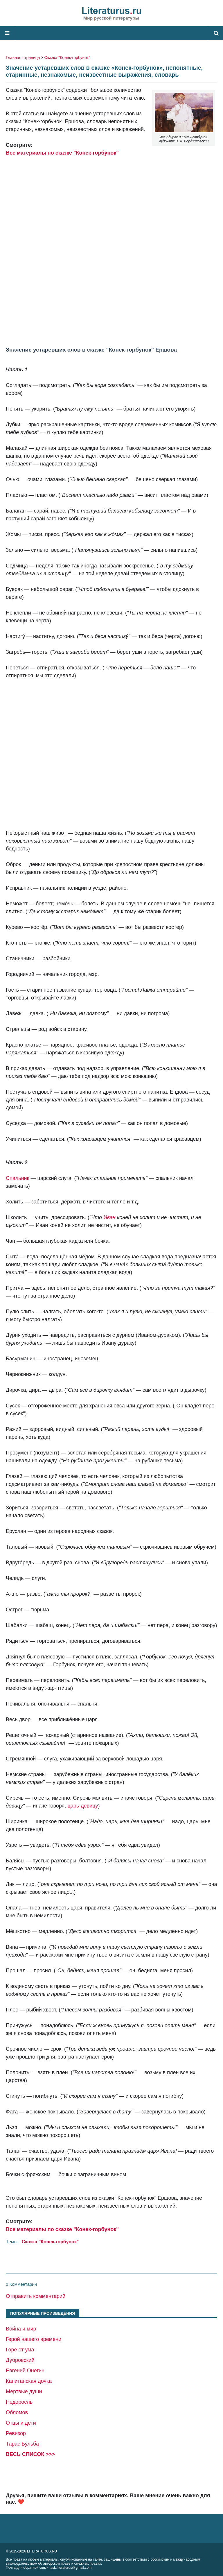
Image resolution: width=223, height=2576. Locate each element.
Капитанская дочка (29, 2381)
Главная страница (23, 57)
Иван (109, 1217)
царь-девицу (82, 1806)
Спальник (17, 1178)
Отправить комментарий (35, 2296)
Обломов (17, 2412)
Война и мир (21, 2329)
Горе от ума (20, 2350)
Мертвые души (24, 2391)
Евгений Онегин (25, 2370)
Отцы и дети (21, 2423)
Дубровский (20, 2360)
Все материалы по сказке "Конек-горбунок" (62, 153)
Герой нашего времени (33, 2339)
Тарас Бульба (22, 2444)
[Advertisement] (111, 243)
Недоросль (19, 2402)
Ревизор (16, 2433)
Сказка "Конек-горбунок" (67, 57)
